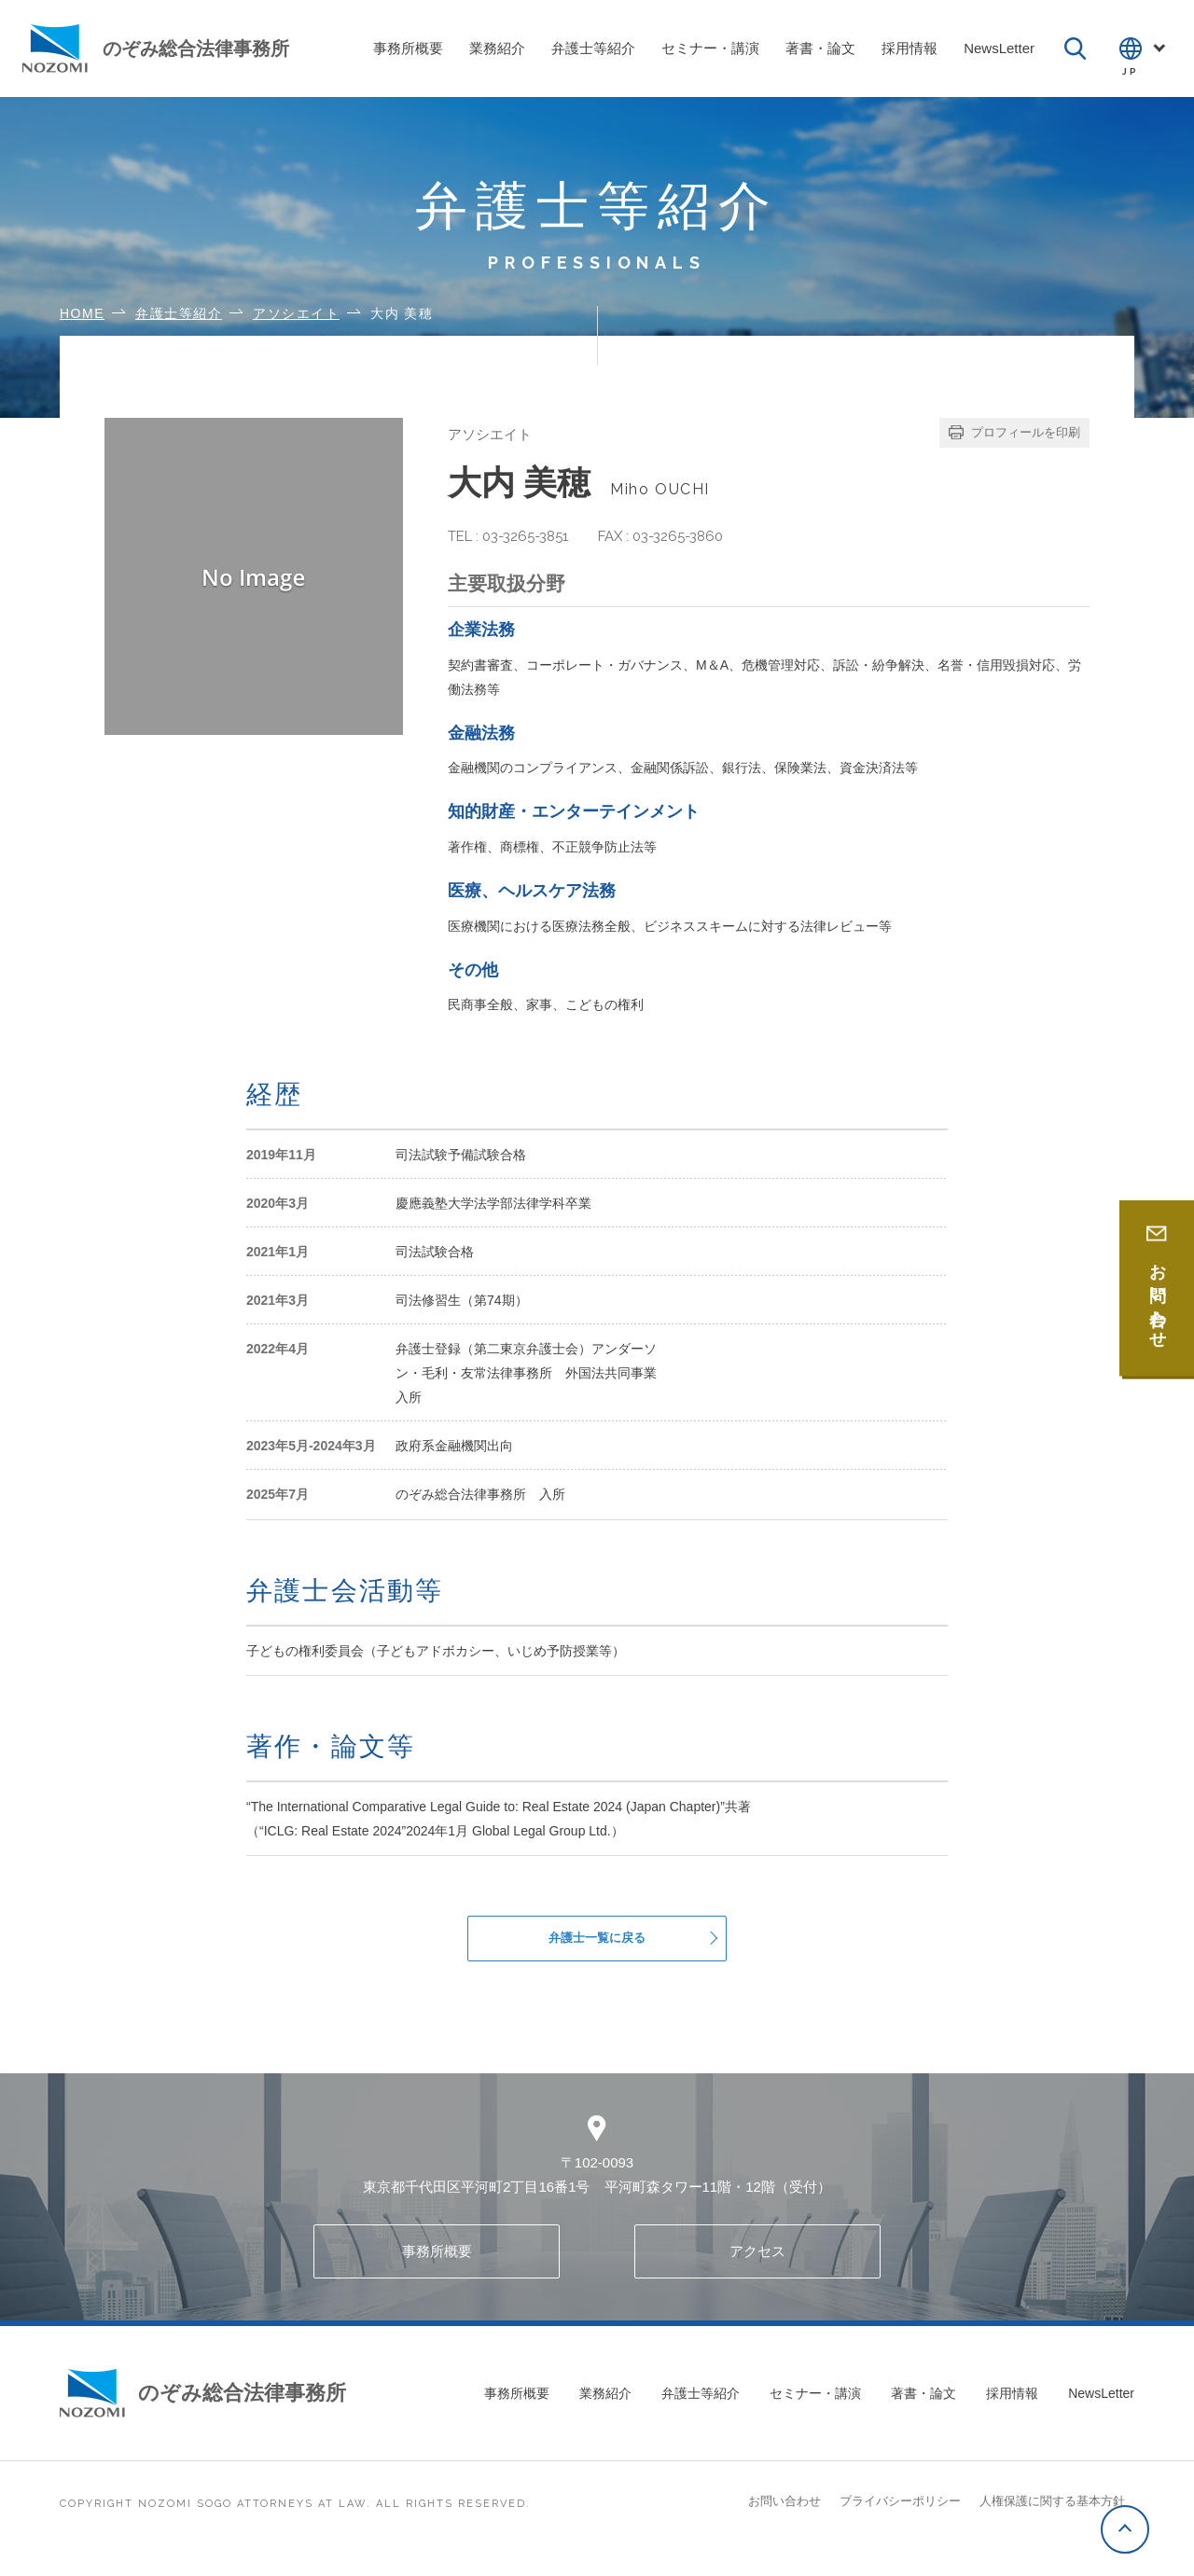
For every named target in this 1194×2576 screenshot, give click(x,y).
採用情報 (1012, 2409)
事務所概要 (437, 2267)
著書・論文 (923, 2409)
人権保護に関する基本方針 (1052, 2517)
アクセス (757, 2267)
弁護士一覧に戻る (597, 1946)
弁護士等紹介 (700, 2409)
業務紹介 (605, 2409)
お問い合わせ (784, 2517)
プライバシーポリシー (900, 2517)
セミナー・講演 (815, 2409)
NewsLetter (1101, 2409)
